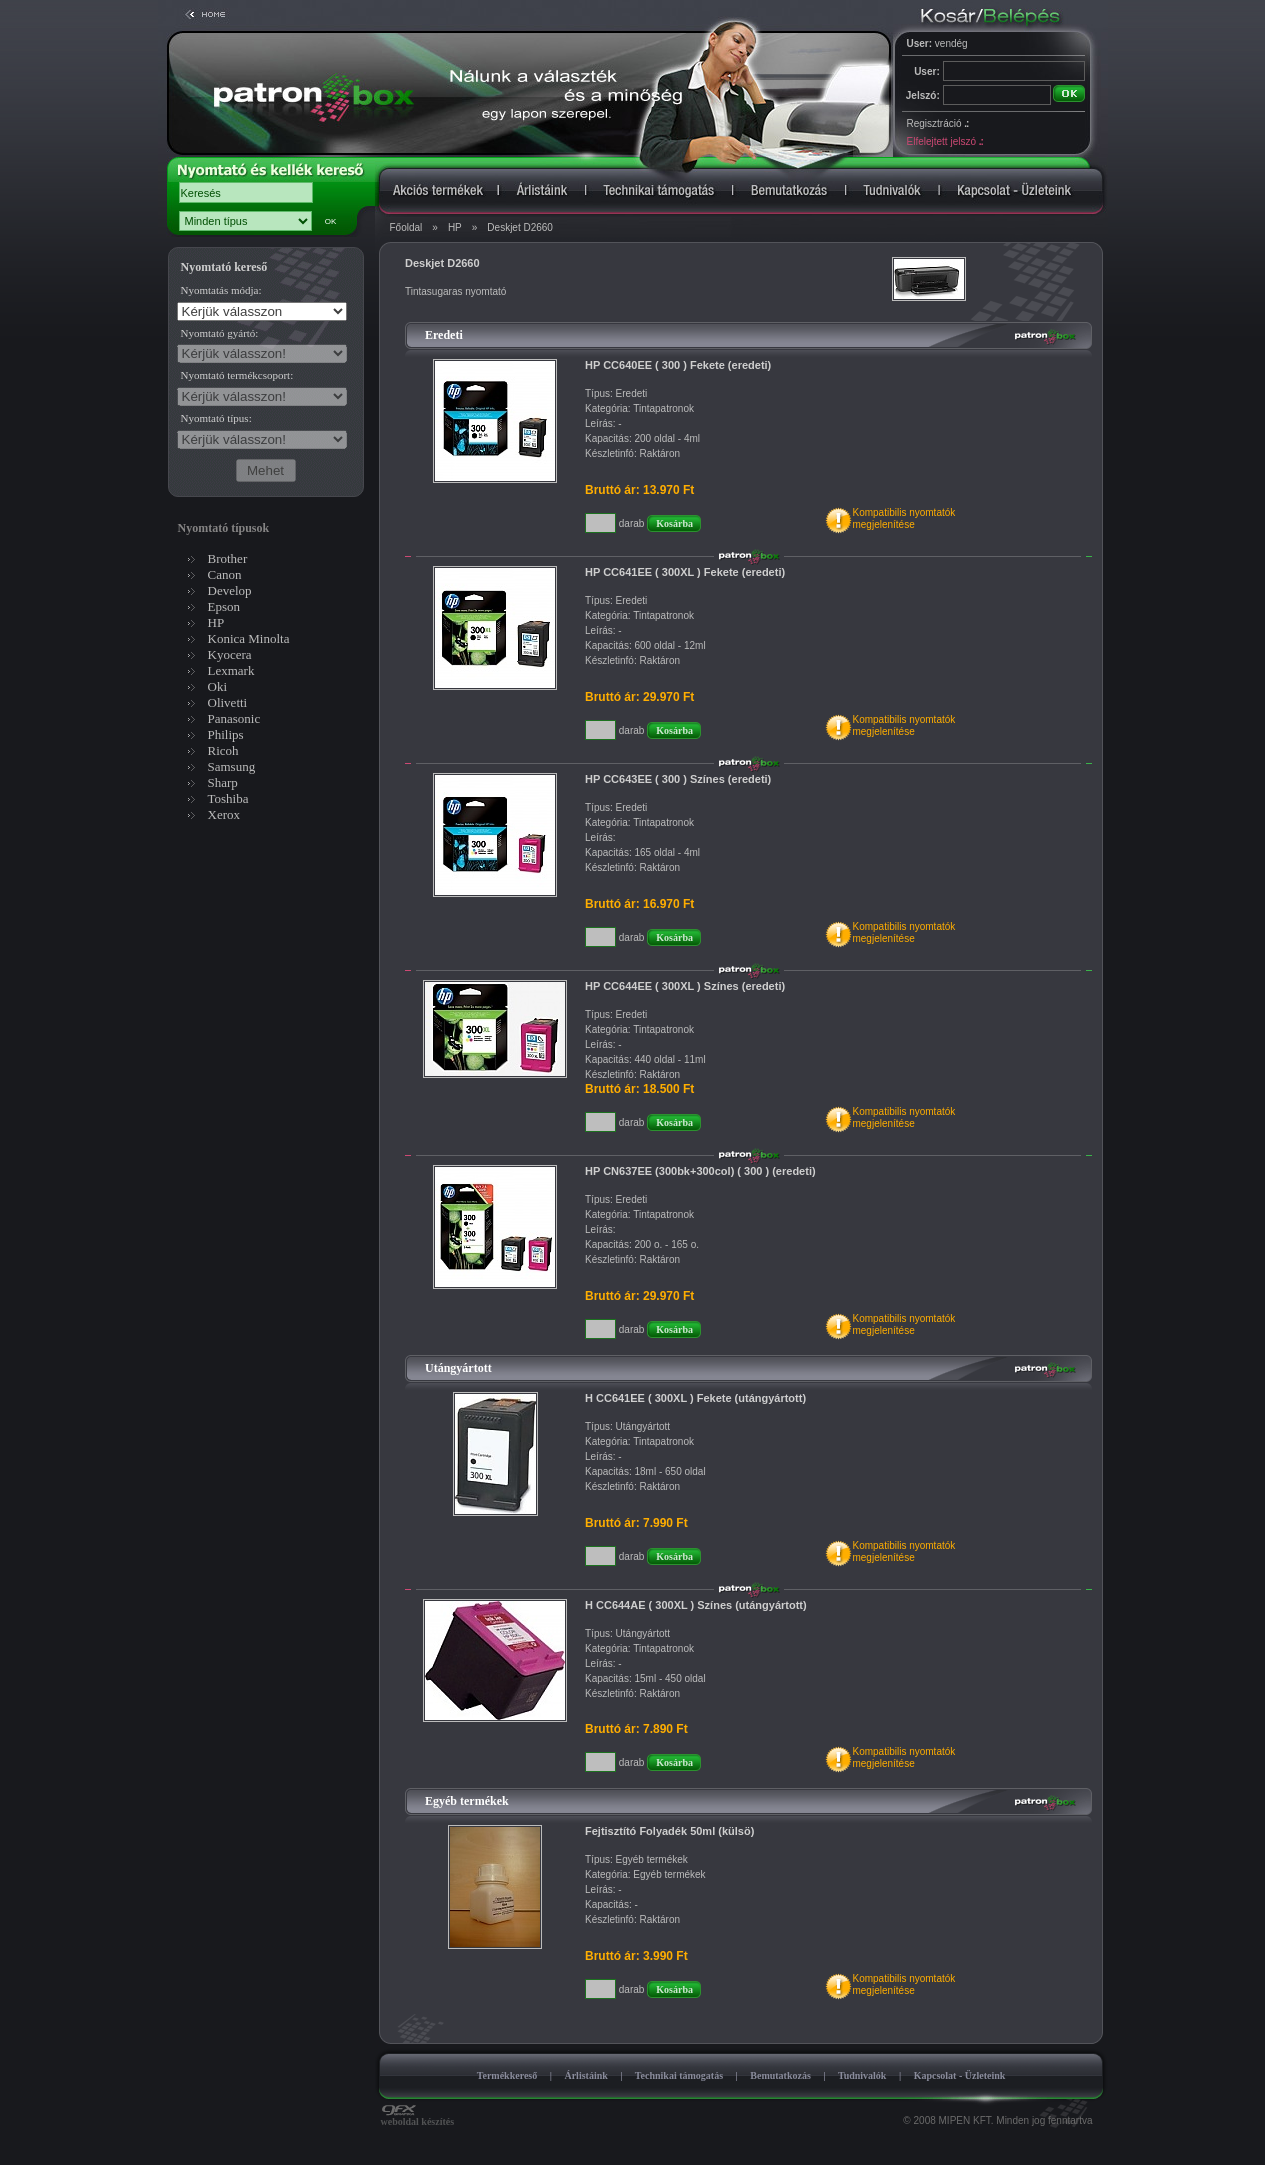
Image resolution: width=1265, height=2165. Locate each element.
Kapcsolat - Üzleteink (960, 2075)
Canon (225, 574)
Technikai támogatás (679, 2075)
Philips (226, 734)
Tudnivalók (862, 2075)
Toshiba (228, 798)
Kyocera (230, 654)
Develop (230, 590)
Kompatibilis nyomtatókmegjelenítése (903, 518)
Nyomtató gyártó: (220, 333)
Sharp (223, 782)
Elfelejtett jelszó (945, 141)
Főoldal (406, 227)
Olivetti (228, 702)
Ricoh (223, 750)
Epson (224, 606)
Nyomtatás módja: (221, 290)
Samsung (232, 766)
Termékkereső (507, 2075)
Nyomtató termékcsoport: (237, 375)
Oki (218, 686)
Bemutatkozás (780, 2075)
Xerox (224, 814)
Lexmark (231, 670)
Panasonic (234, 718)
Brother (228, 558)
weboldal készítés (418, 2117)
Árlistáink (585, 2075)
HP (455, 227)
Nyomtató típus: (216, 418)
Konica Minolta (249, 638)
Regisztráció (938, 123)
